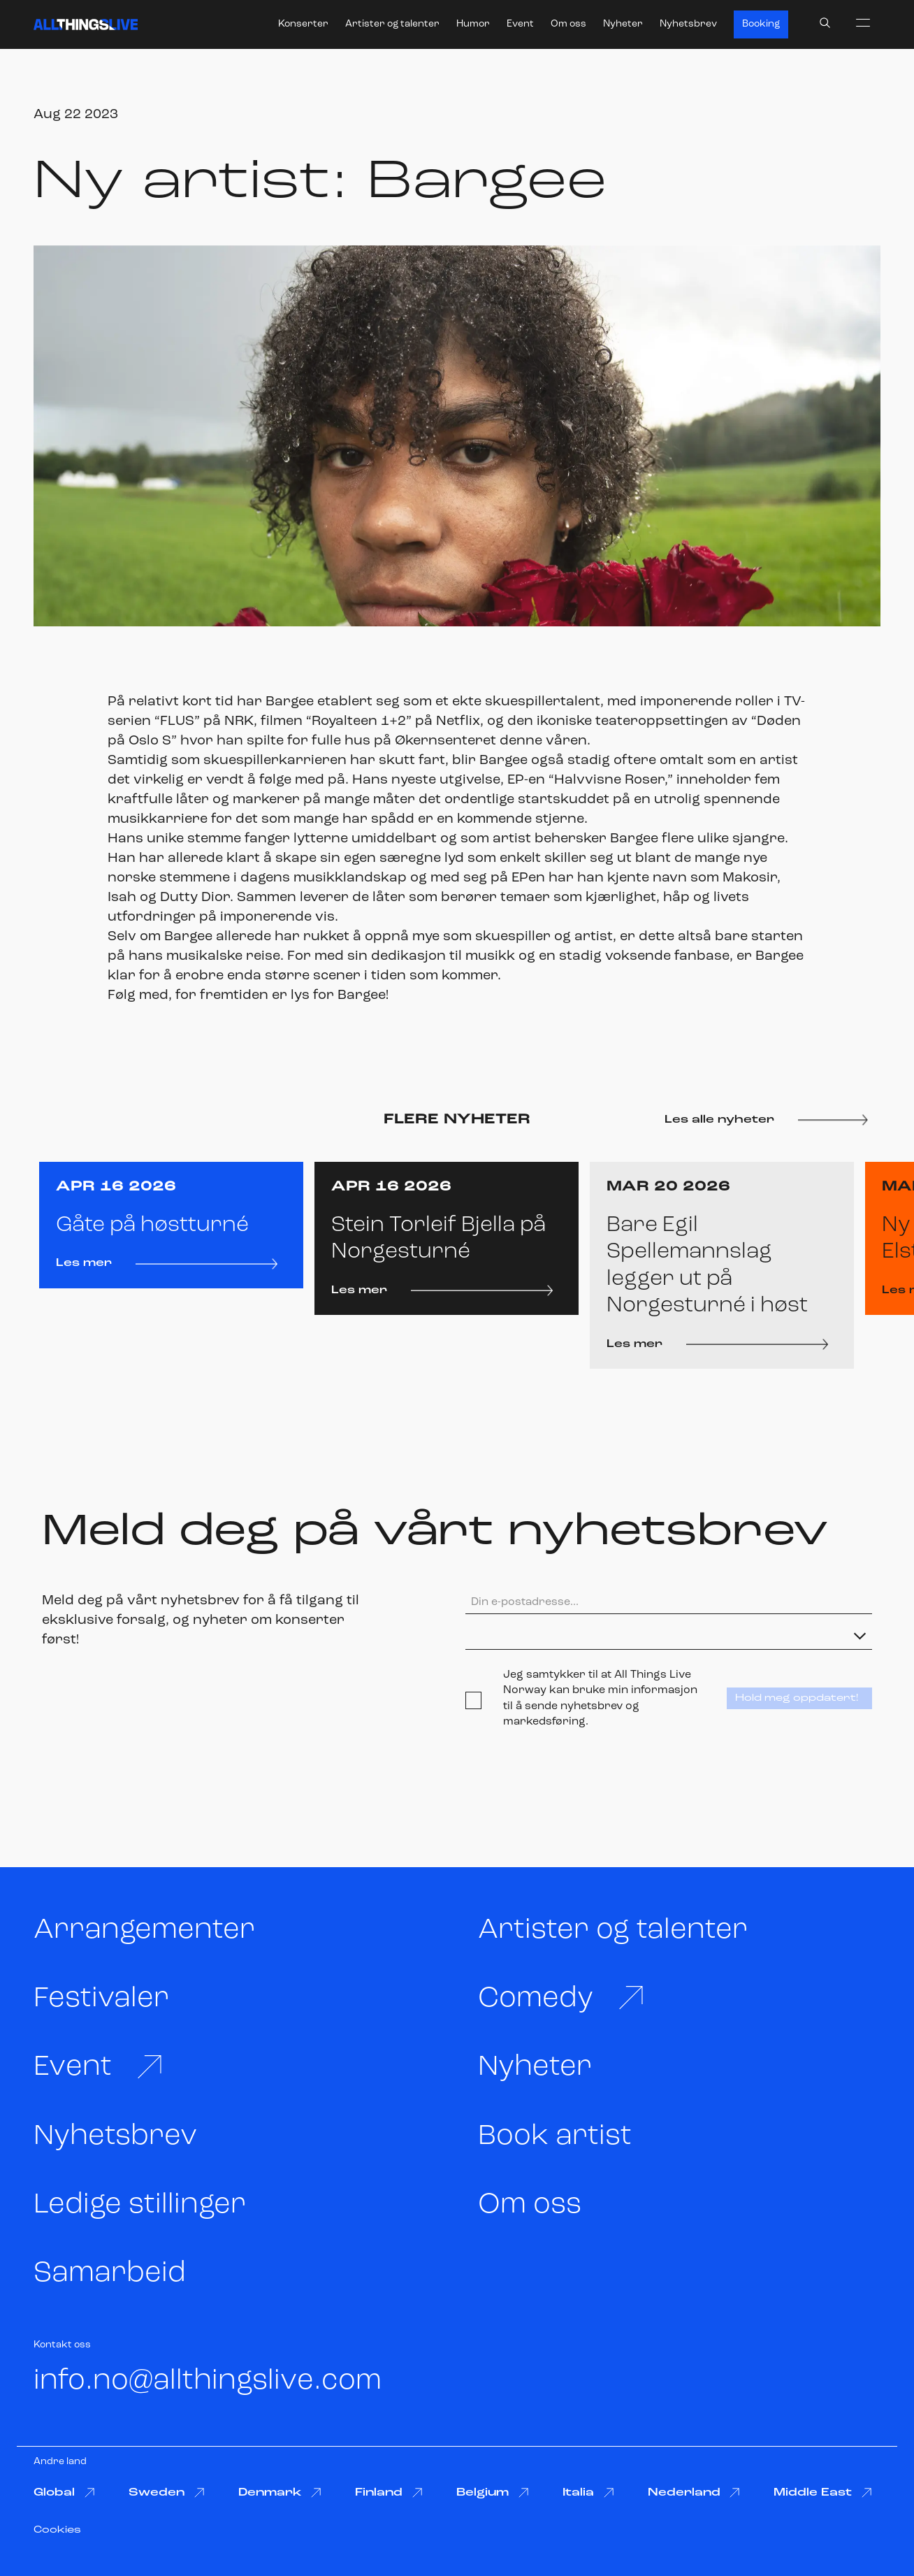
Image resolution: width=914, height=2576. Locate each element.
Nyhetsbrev (688, 24)
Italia (588, 2493)
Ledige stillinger (140, 2205)
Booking (761, 24)
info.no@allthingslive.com (208, 2381)
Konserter (303, 24)
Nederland (694, 2493)
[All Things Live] (86, 24)
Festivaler (101, 1999)
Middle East (823, 2493)
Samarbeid (110, 2273)
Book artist (555, 2136)
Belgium (492, 2493)
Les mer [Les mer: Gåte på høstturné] (166, 1263)
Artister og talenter (392, 24)
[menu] (863, 22)
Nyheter (623, 24)
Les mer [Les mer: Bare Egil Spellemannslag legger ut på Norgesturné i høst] (717, 1344)
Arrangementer (144, 1930)
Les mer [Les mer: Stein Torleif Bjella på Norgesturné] (442, 1290)
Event (520, 24)
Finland (389, 2493)
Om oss (568, 24)
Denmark (280, 2493)
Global (64, 2493)
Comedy (562, 1998)
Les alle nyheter (766, 1119)
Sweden (167, 2493)
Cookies (57, 2530)
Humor (473, 24)
